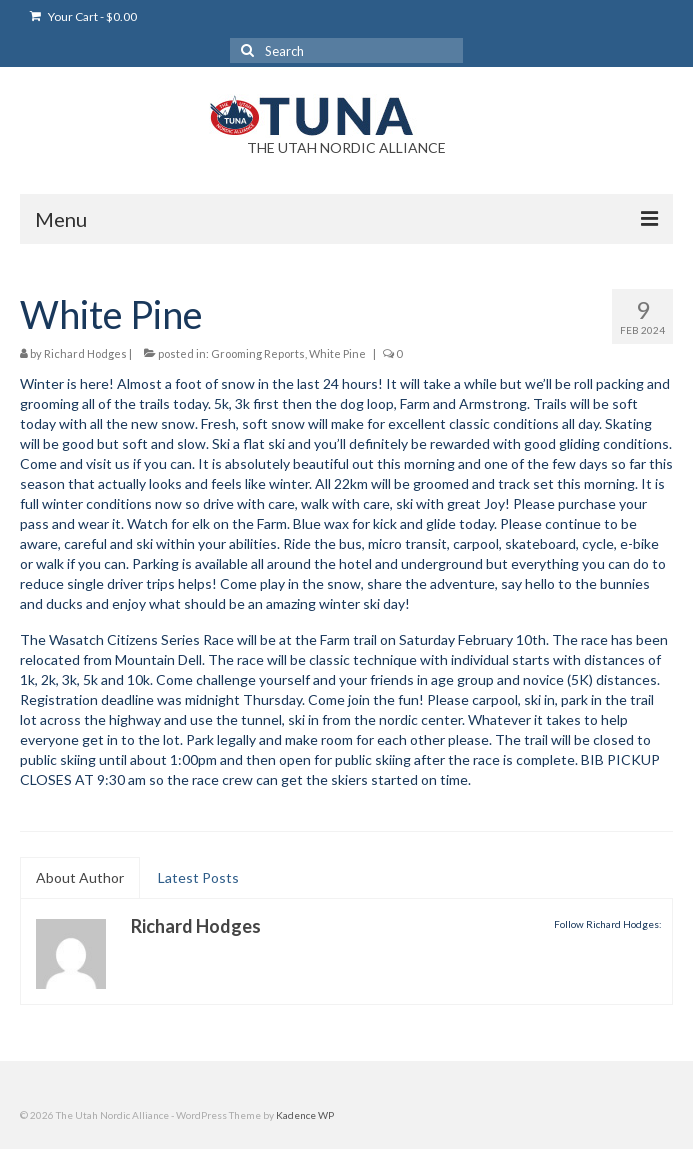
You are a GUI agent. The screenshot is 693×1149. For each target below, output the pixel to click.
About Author (80, 877)
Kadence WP (305, 1115)
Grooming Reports (258, 353)
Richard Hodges (85, 353)
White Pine (337, 353)
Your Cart (83, 16)
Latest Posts (198, 877)
